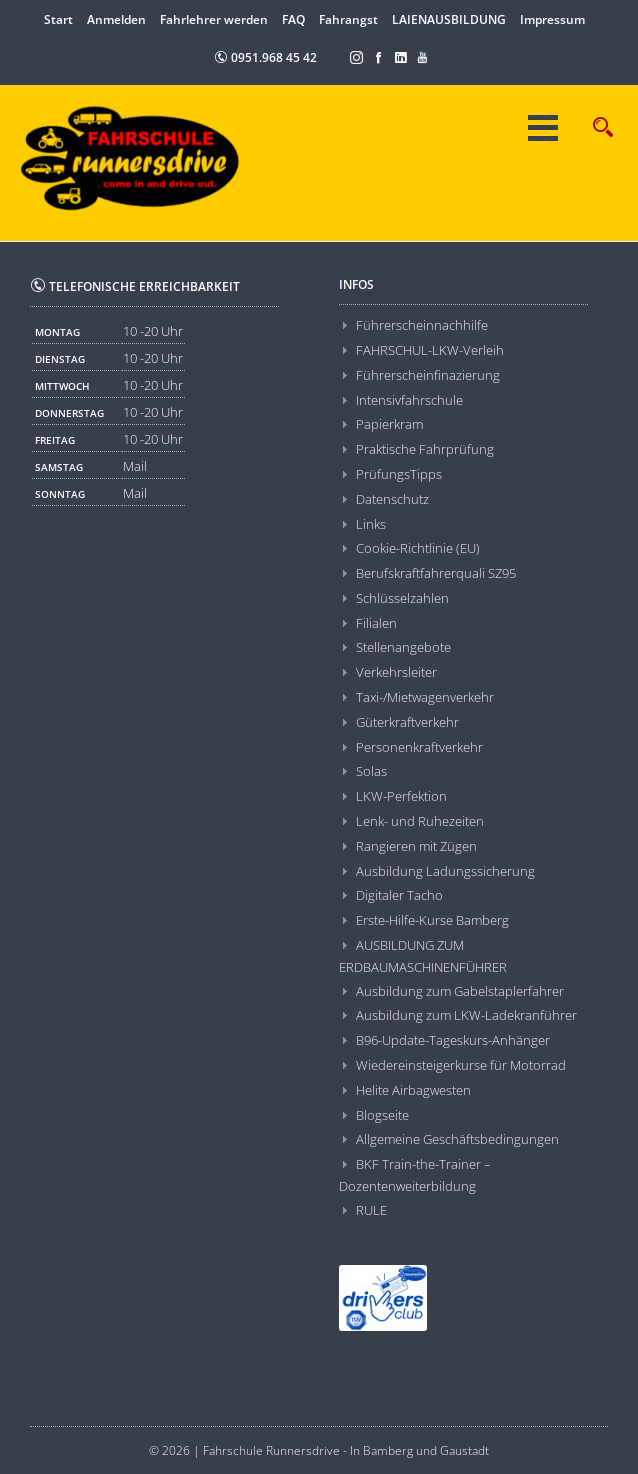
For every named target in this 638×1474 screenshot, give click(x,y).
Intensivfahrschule (409, 400)
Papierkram (389, 424)
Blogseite (382, 1115)
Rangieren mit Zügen (416, 846)
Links (371, 524)
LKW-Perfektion (401, 796)
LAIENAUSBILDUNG (449, 19)
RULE (371, 1210)
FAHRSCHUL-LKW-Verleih (430, 350)
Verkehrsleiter (396, 672)
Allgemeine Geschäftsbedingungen (457, 1139)
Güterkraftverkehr (407, 722)
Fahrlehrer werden (214, 19)
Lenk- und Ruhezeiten (420, 821)
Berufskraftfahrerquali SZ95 (436, 573)
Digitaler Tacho (399, 895)
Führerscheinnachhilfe (422, 325)
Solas (371, 771)
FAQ (293, 19)
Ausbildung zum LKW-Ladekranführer (466, 1015)
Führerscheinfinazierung (428, 375)
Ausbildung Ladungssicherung (445, 871)
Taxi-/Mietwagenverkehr (425, 697)
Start (58, 19)
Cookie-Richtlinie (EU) (418, 548)
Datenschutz (392, 499)
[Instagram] (357, 56)
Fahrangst (348, 19)
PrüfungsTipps (399, 474)
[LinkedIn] (401, 56)
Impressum (552, 19)
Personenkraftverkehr (419, 747)
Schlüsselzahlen (402, 598)
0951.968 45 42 (265, 57)
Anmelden (116, 19)
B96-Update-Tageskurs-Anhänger (453, 1040)
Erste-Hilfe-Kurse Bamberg (432, 920)
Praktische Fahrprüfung (425, 449)
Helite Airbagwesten (413, 1090)
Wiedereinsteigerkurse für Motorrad (461, 1065)
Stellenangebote (403, 647)
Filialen (376, 623)
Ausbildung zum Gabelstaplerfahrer (460, 991)
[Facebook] (379, 56)
